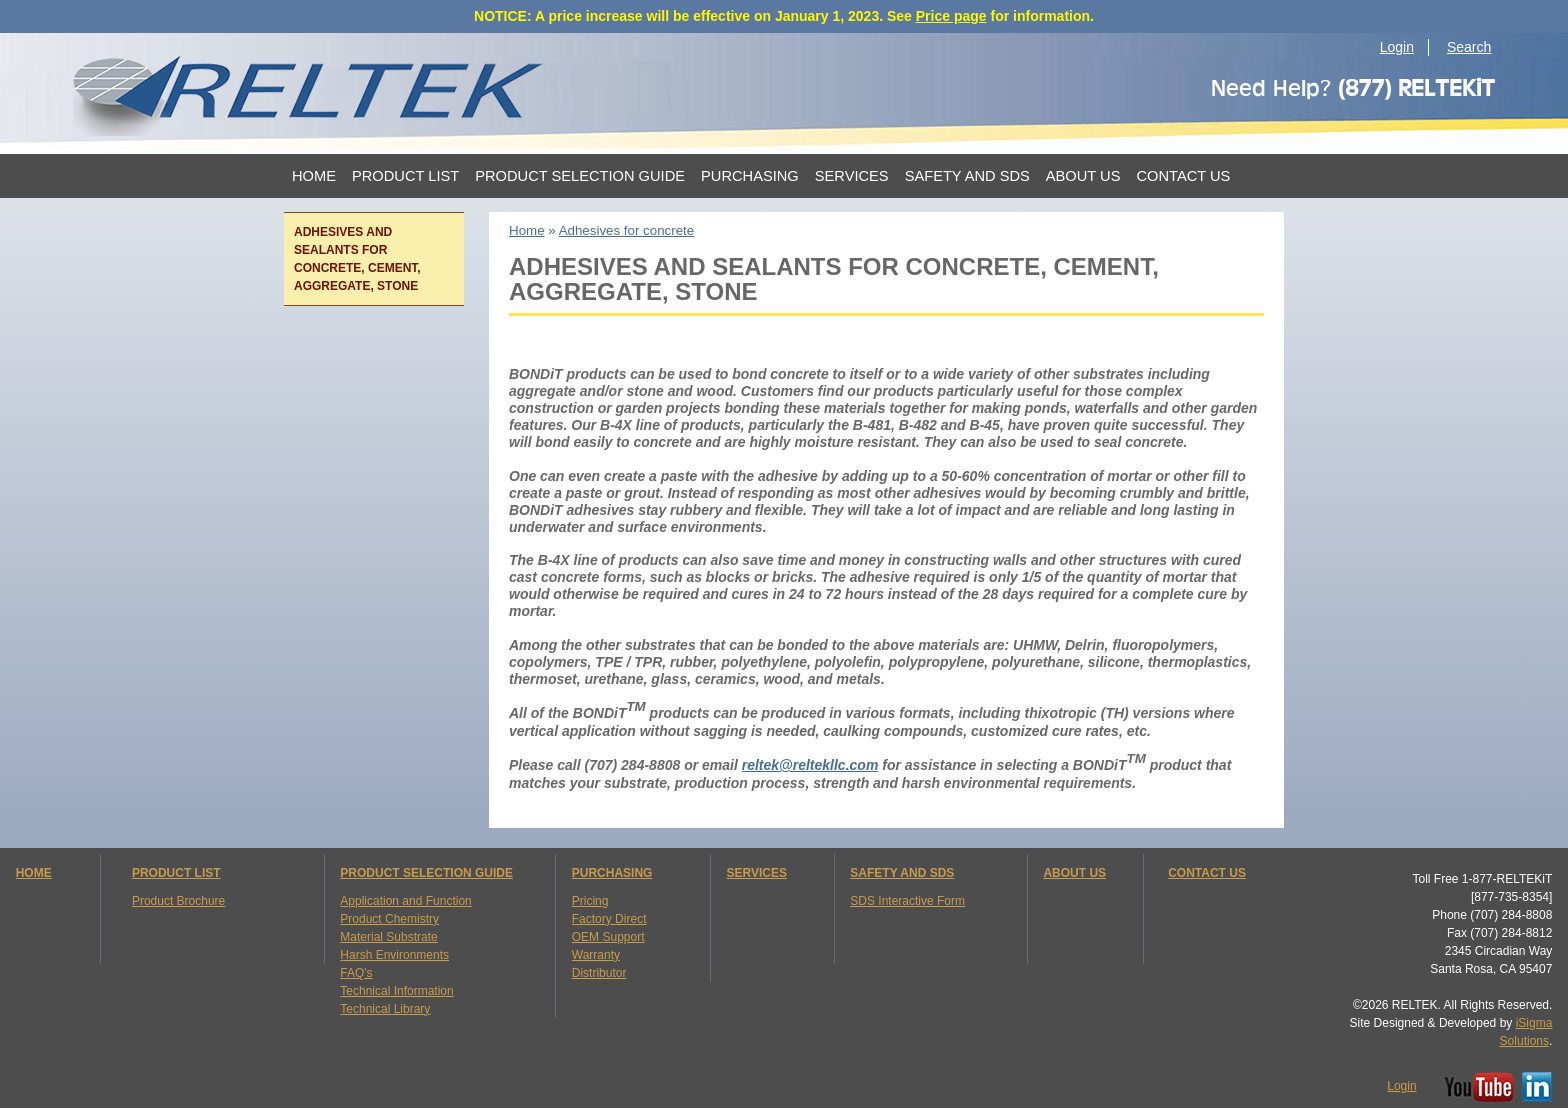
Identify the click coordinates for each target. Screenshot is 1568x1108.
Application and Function (405, 901)
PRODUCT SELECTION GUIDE (426, 873)
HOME (34, 873)
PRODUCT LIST (176, 873)
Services (852, 176)
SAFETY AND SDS (902, 873)
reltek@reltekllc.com (810, 765)
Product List (405, 176)
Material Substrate (388, 937)
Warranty (596, 955)
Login (1397, 47)
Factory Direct (609, 919)
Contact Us (1183, 176)
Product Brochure (178, 901)
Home (314, 176)
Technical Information (396, 991)
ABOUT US (1074, 873)
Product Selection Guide (580, 176)
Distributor (599, 973)
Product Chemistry (389, 919)
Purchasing (750, 176)
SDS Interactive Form (907, 901)
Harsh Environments (394, 955)
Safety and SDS (967, 176)
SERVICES (756, 873)
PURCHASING (612, 873)
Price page (951, 16)
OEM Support (608, 937)
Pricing (590, 901)
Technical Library (385, 1009)
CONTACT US (1207, 873)
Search (1469, 47)
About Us (1083, 176)
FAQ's (356, 973)
